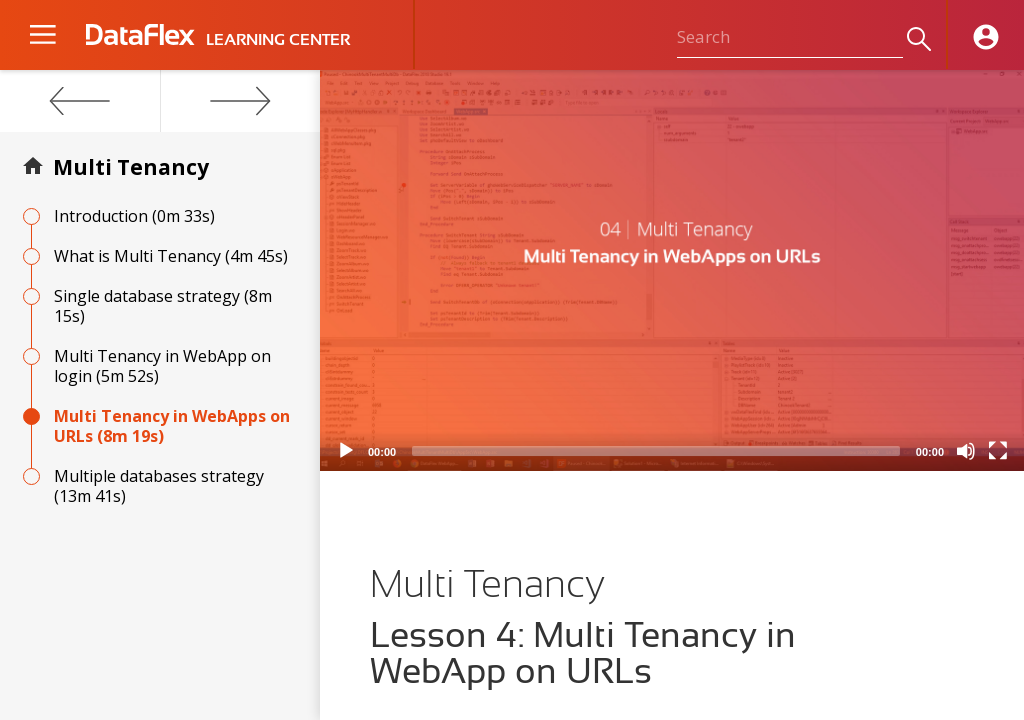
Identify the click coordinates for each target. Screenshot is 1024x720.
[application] (672, 270)
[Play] (346, 451)
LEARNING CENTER (278, 40)
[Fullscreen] (998, 451)
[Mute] (966, 451)
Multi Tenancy (131, 167)
